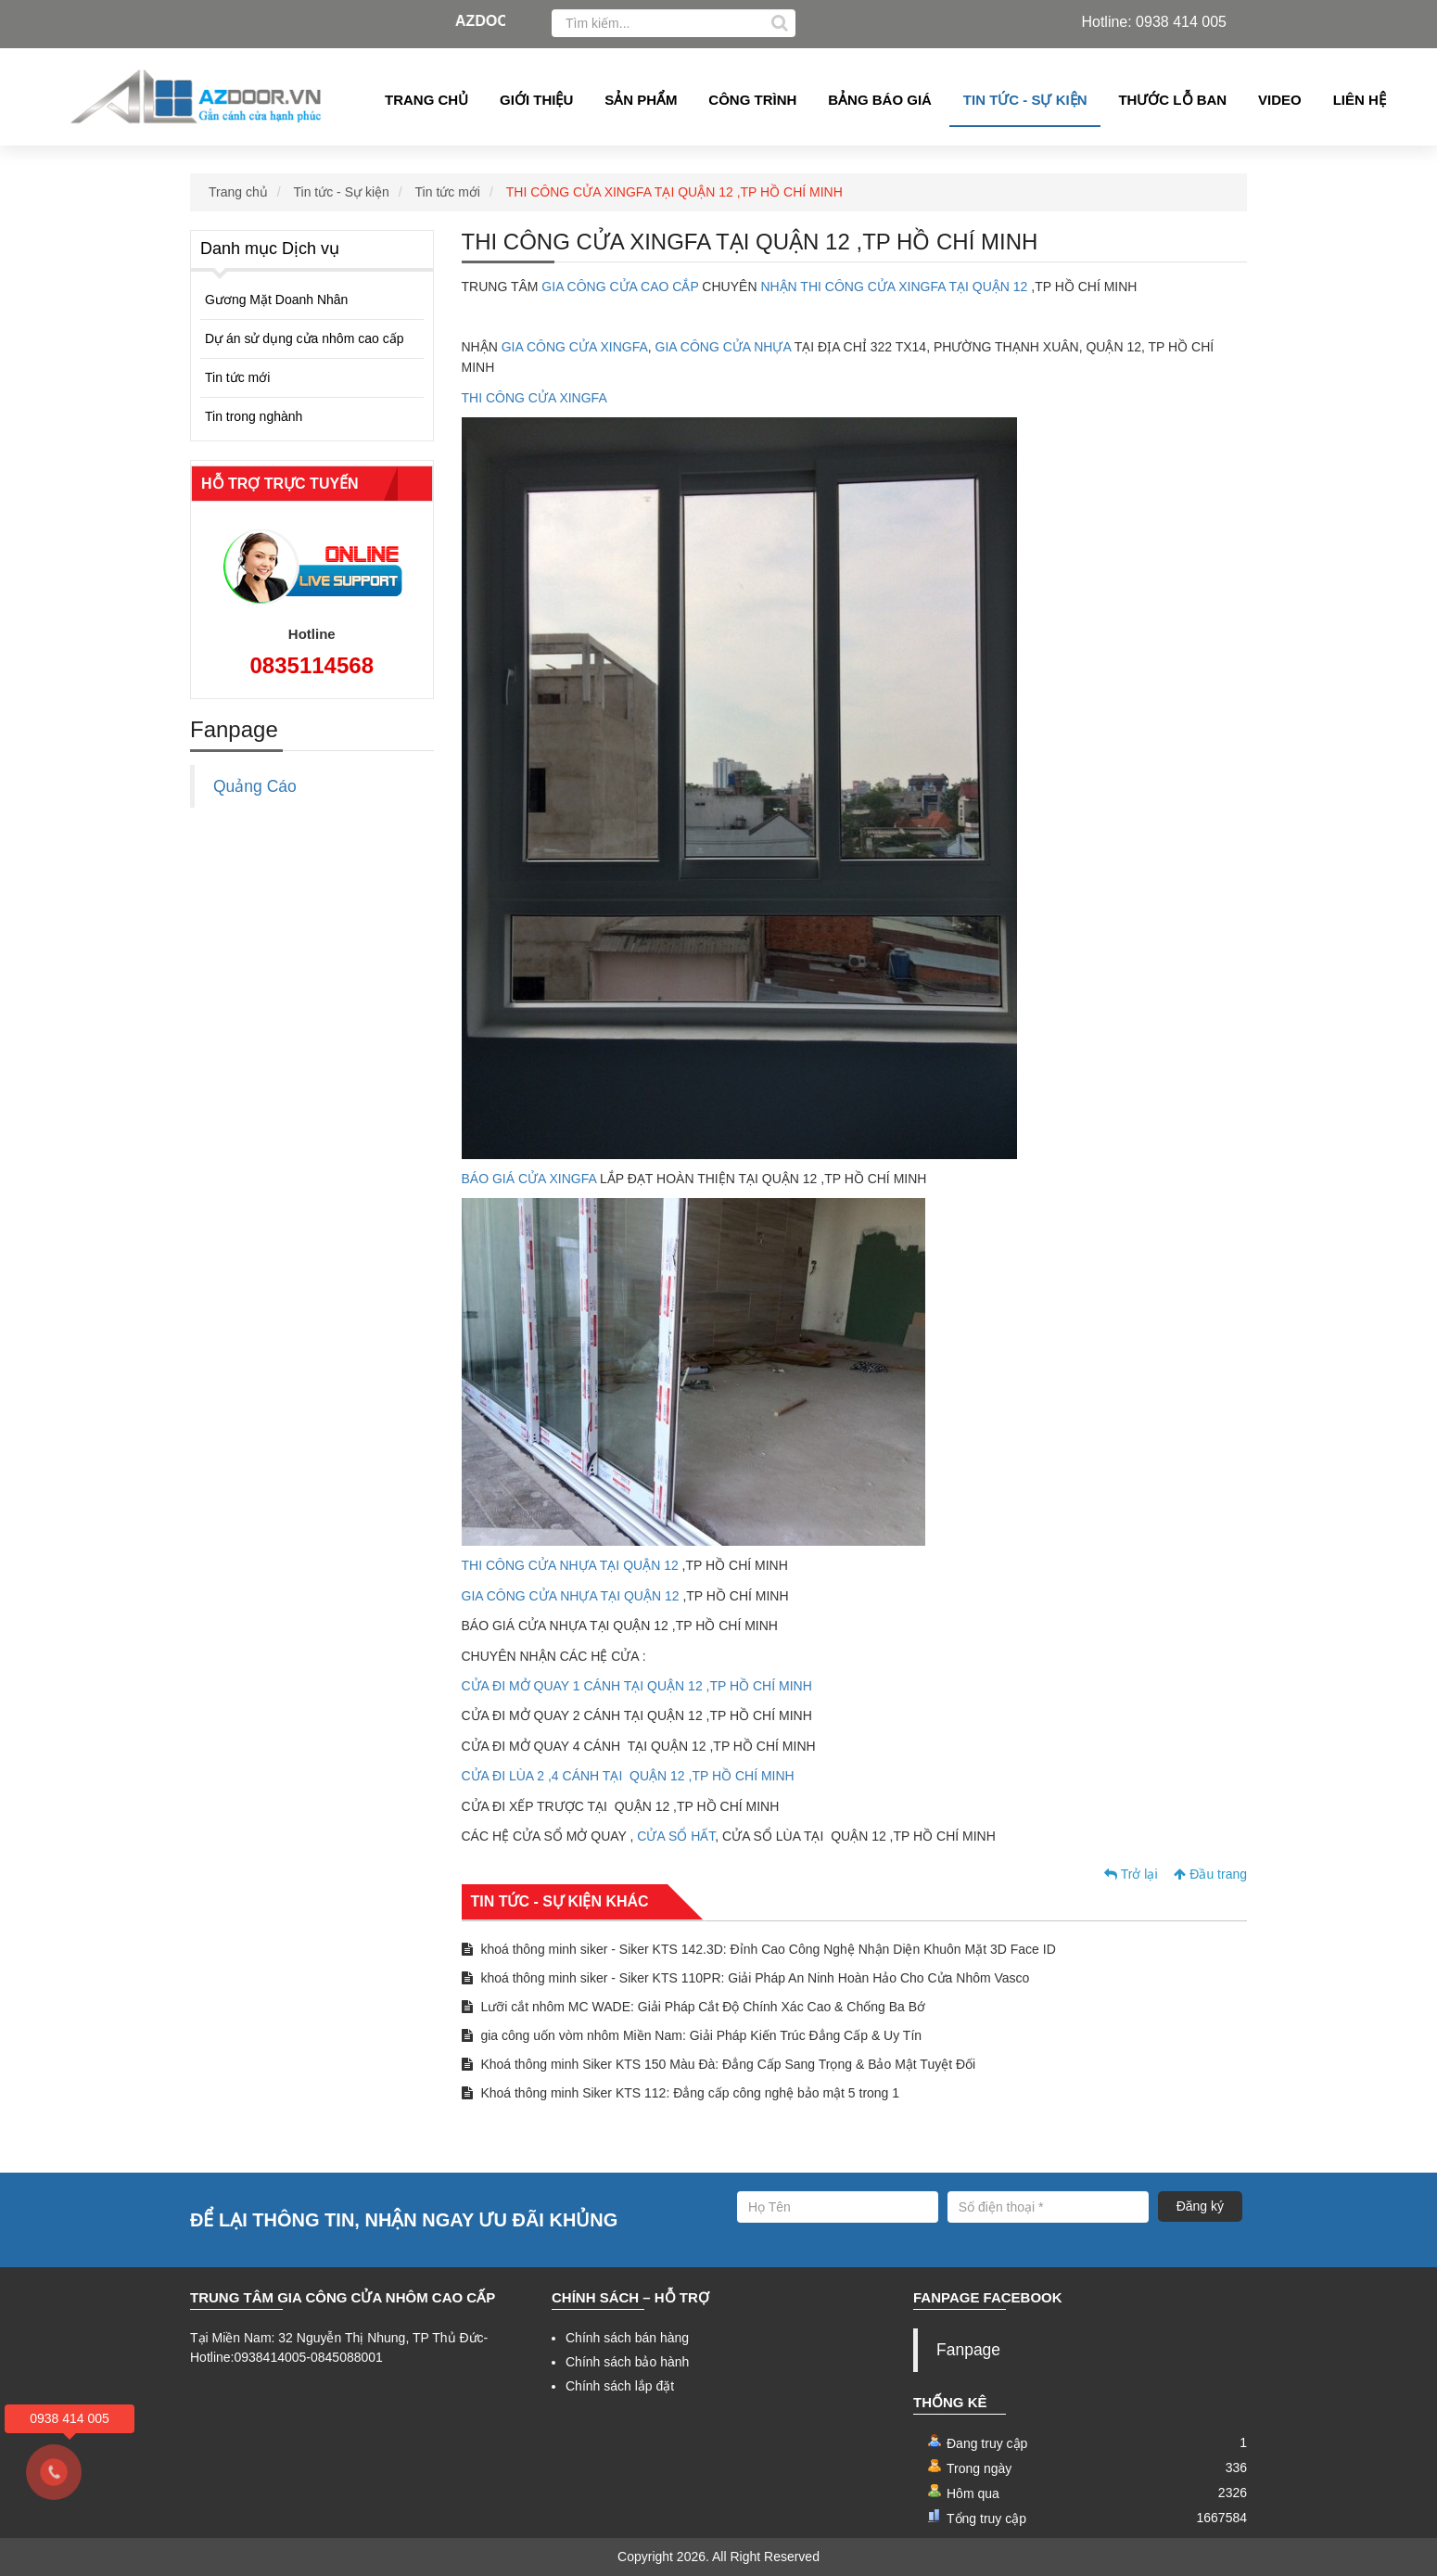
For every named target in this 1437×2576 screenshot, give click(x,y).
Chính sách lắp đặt (620, 2385)
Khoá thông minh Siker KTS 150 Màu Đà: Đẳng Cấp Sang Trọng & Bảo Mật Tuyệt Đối (719, 2064)
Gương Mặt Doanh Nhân (276, 299)
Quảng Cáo (255, 786)
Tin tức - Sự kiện (1025, 100)
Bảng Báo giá (880, 100)
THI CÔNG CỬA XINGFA (536, 397)
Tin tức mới (447, 192)
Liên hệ (1359, 100)
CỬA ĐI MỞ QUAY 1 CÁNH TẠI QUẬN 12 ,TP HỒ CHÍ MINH (637, 1685)
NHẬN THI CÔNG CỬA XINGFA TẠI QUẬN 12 (892, 286)
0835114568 (312, 665)
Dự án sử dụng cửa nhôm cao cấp (304, 338)
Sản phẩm (640, 100)
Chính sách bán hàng (627, 2337)
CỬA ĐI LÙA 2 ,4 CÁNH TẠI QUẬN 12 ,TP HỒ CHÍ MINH (628, 1775)
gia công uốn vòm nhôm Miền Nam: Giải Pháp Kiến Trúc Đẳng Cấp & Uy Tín (692, 2035)
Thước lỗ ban (1172, 100)
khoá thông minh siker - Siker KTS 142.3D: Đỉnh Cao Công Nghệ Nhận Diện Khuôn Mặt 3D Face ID (759, 1949)
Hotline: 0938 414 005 (1154, 22)
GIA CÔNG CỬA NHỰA (725, 346)
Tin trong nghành (253, 416)
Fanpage (968, 2349)
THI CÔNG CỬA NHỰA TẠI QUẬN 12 (570, 1565)
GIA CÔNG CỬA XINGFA (573, 346)
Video (1280, 100)
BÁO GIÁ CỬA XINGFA (531, 1178)
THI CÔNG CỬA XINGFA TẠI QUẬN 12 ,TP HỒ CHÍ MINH (674, 192)
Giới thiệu (536, 100)
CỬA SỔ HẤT (674, 1836)
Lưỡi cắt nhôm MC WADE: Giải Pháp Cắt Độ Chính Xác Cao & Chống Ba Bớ (694, 2006)
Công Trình (752, 100)
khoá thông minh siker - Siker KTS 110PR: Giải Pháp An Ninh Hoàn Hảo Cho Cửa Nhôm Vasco (746, 1977)
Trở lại (1130, 1874)
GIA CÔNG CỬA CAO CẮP (619, 286)
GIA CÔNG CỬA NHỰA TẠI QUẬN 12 (572, 1595)
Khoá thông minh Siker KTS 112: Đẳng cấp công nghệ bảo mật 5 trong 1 (681, 2092)
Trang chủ (426, 100)
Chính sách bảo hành (627, 2361)
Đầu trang (1210, 1874)
